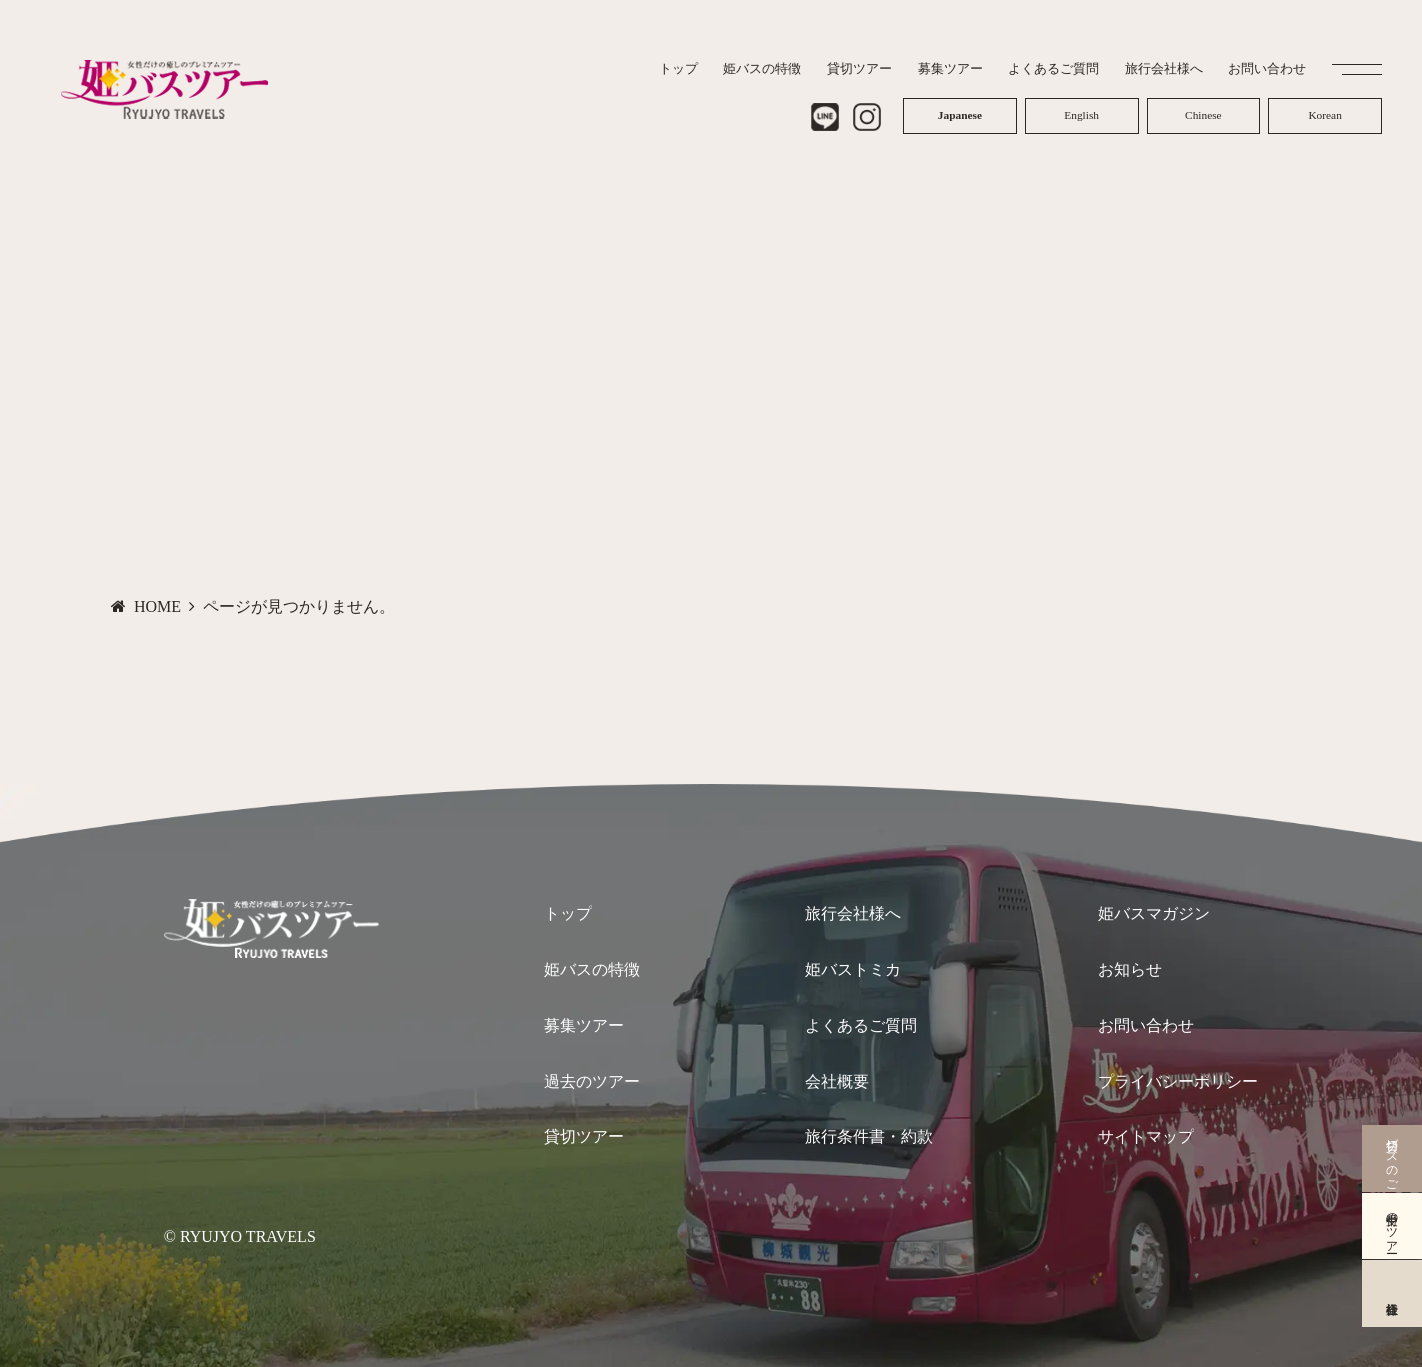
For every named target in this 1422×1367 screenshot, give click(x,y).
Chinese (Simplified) (1203, 111)
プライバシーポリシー (1178, 1081)
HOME (157, 606)
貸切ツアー (584, 1136)
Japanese (960, 111)
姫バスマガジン (1154, 913)
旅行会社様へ (853, 913)
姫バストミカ (853, 969)
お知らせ (1130, 969)
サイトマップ (1146, 1136)
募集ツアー (584, 1025)
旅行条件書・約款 (869, 1136)
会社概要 (837, 1081)
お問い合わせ (1146, 1025)
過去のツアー (592, 1081)
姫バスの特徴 (592, 969)
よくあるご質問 (861, 1025)
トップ (568, 913)
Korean (1324, 111)
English (1081, 111)
